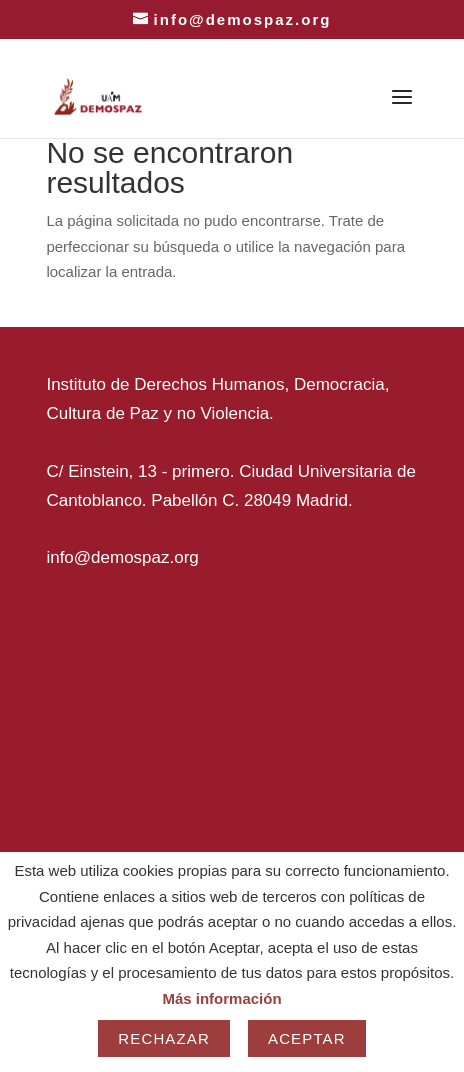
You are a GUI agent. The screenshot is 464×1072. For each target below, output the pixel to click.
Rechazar (164, 1038)
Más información (221, 998)
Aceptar (307, 1038)
